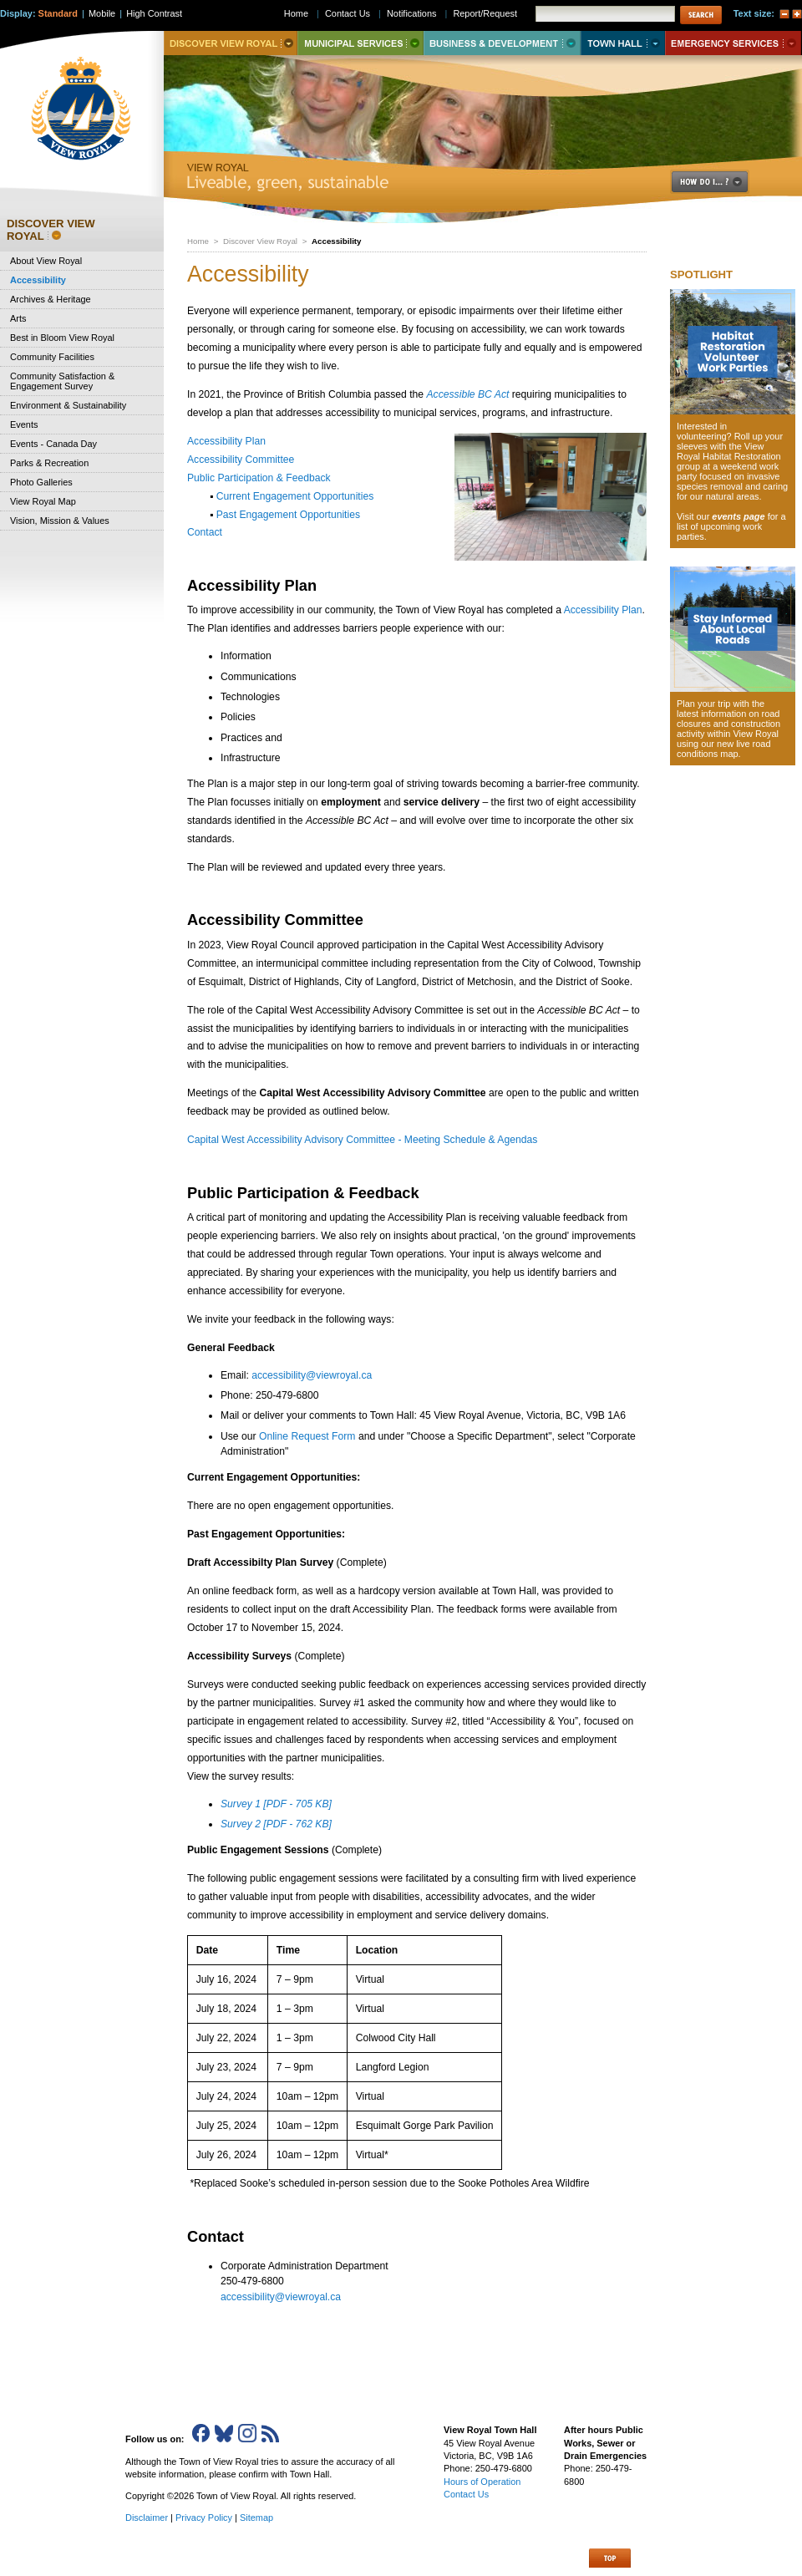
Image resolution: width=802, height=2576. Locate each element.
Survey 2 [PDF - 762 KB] (276, 1824)
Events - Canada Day (53, 444)
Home (198, 241)
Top (610, 2558)
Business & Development (502, 43)
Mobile (102, 13)
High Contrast (154, 13)
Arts (18, 318)
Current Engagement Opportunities (295, 496)
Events (24, 424)
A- (784, 14)
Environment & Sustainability (68, 405)
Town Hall (623, 43)
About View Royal (46, 261)
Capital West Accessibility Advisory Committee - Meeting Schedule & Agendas (362, 1140)
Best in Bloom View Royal (62, 338)
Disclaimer (146, 2517)
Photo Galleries (41, 482)
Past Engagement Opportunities (288, 515)
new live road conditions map (724, 749)
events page (738, 516)
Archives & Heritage (50, 299)
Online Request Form (307, 1436)
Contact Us (347, 13)
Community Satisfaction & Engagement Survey (62, 381)
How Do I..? (719, 182)
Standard (58, 13)
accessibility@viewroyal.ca (311, 1375)
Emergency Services (733, 43)
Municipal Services (360, 43)
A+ (797, 14)
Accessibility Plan (226, 441)
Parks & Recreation (49, 463)
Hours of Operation (482, 2482)
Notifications (412, 13)
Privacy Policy (203, 2517)
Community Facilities (52, 357)
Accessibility (38, 280)
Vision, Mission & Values (59, 521)
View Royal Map (43, 501)
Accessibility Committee (240, 459)
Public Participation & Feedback (259, 478)
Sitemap (256, 2517)
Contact (204, 532)
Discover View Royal (260, 241)
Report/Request (485, 13)
